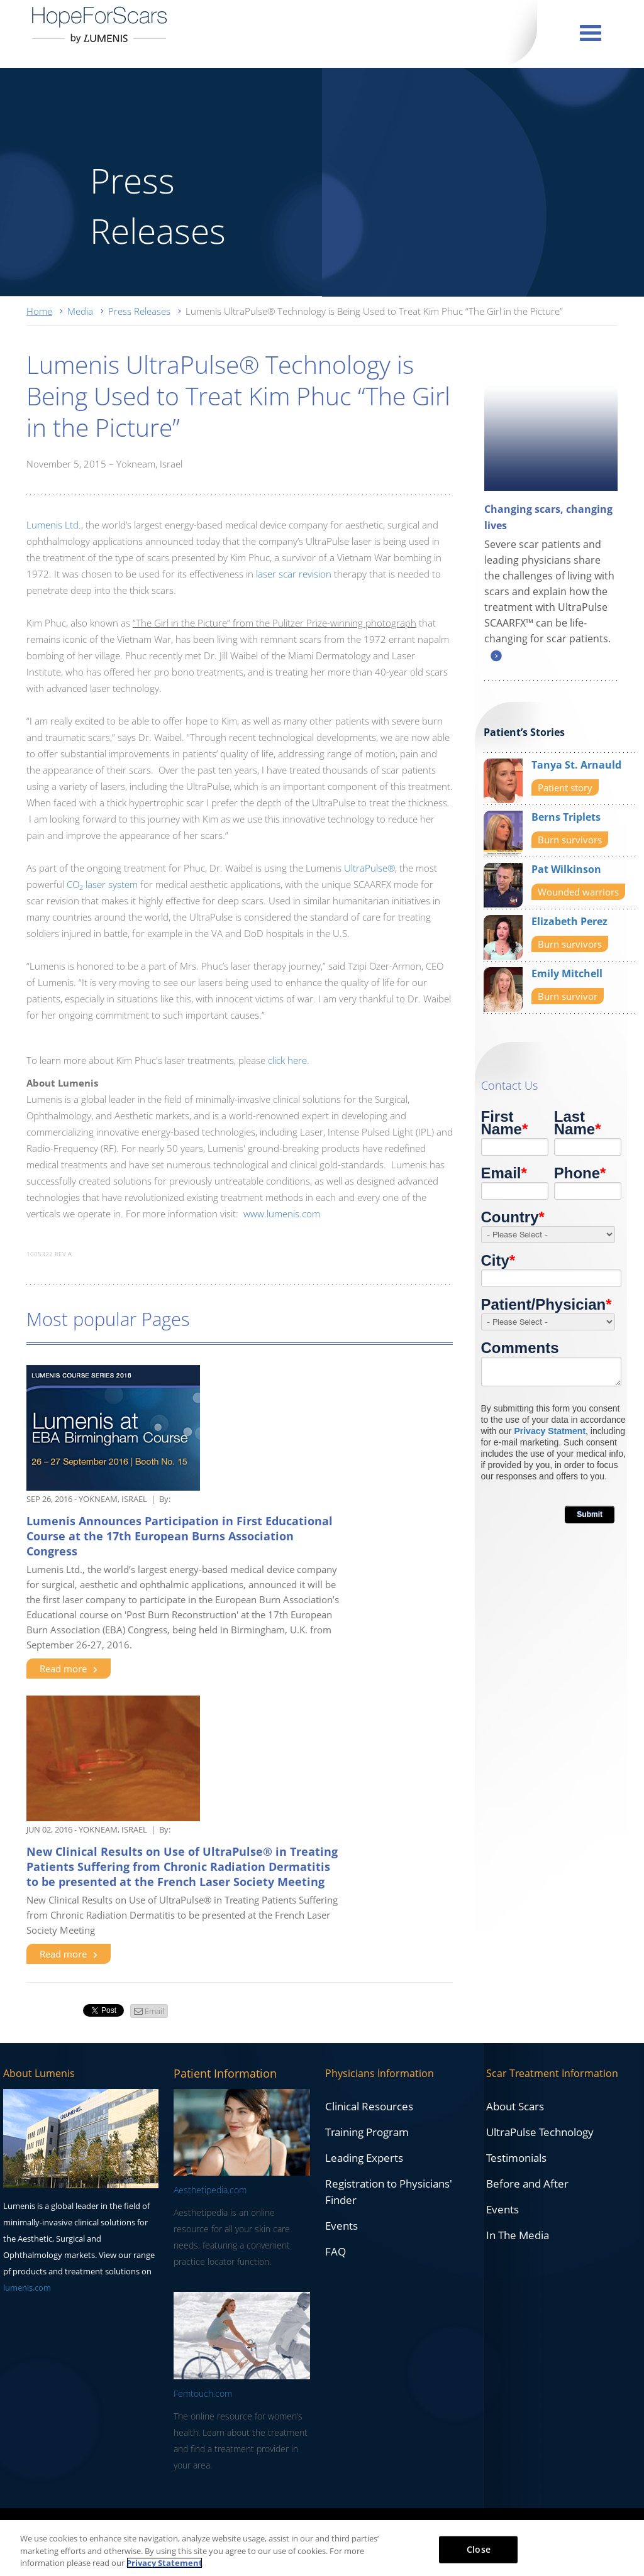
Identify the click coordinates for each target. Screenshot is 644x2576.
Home (39, 311)
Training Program (367, 2132)
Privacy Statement (164, 2562)
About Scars (515, 2106)
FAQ (335, 2251)
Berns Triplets (566, 817)
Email (154, 2011)
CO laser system (102, 884)
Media (80, 311)
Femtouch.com (203, 2393)
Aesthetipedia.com (210, 2190)
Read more (68, 1668)
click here (287, 1060)
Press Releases (139, 311)
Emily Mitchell (566, 973)
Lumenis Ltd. (53, 524)
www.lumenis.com (281, 1213)
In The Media (517, 2235)
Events (341, 2225)
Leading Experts (364, 2158)
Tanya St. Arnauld (576, 765)
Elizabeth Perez (569, 921)
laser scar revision (293, 573)
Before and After (527, 2183)
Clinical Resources (369, 2106)
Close (479, 2549)
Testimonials (516, 2158)
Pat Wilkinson (566, 869)
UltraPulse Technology (540, 2132)
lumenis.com (27, 2287)
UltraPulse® (369, 868)
